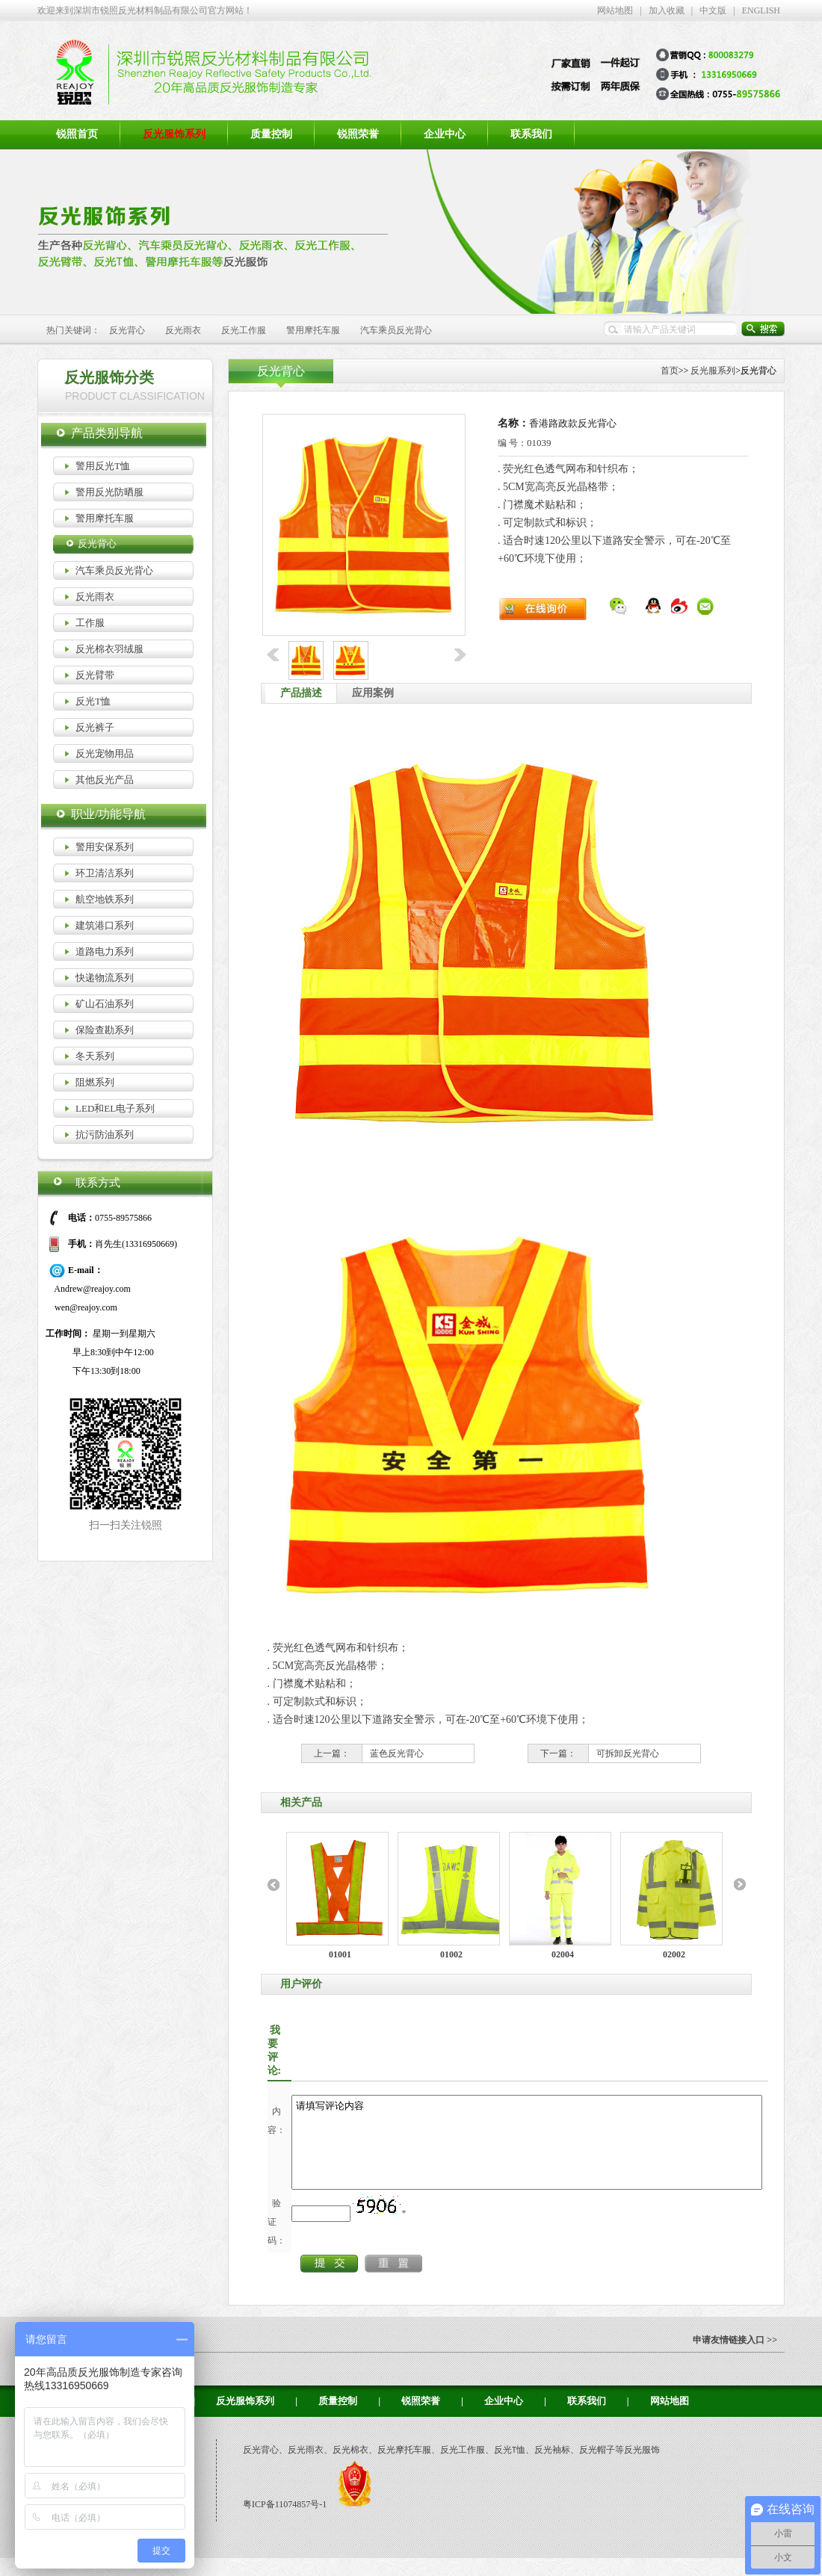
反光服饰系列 (245, 2418)
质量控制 (271, 134)
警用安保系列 (104, 846)
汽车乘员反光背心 (396, 330)
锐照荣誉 (358, 134)
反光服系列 (712, 370)
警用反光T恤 (102, 465)
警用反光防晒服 (109, 492)
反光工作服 (243, 330)
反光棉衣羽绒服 (109, 648)
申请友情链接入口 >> (735, 2358)
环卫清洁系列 (104, 873)
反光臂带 (94, 675)
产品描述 (301, 693)
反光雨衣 (183, 330)
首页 (670, 370)
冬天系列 (94, 1056)
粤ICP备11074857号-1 (286, 2522)
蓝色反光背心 (397, 1753)
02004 (562, 1954)
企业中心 (445, 134)
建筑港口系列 (104, 925)
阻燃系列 (94, 1082)
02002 (674, 1954)
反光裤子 (94, 727)
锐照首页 (77, 134)
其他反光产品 (104, 779)
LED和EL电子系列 (115, 1108)
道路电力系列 (104, 951)
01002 (451, 1954)
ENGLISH (761, 10)
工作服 (90, 622)
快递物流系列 (104, 977)
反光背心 (127, 330)
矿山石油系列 (104, 1003)
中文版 (712, 10)
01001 (340, 1954)
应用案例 (373, 693)
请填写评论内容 (555, 2151)
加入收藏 (667, 10)
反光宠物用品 (104, 753)
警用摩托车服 (313, 330)
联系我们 (531, 134)
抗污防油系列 (104, 1134)
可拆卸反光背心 (627, 1753)
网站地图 (615, 10)
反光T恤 (93, 701)
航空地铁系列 (104, 899)
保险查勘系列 (104, 1029)
